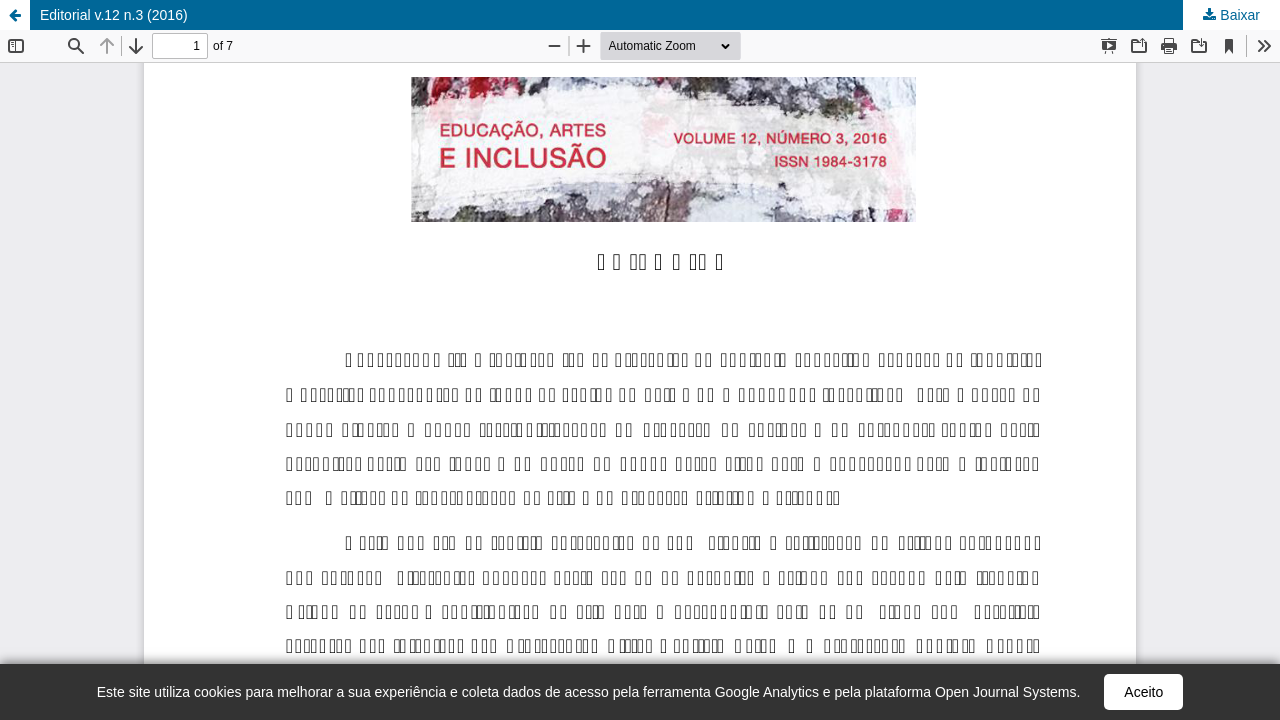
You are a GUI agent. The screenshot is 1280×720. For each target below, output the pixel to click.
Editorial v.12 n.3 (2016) (114, 15)
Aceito (1143, 692)
